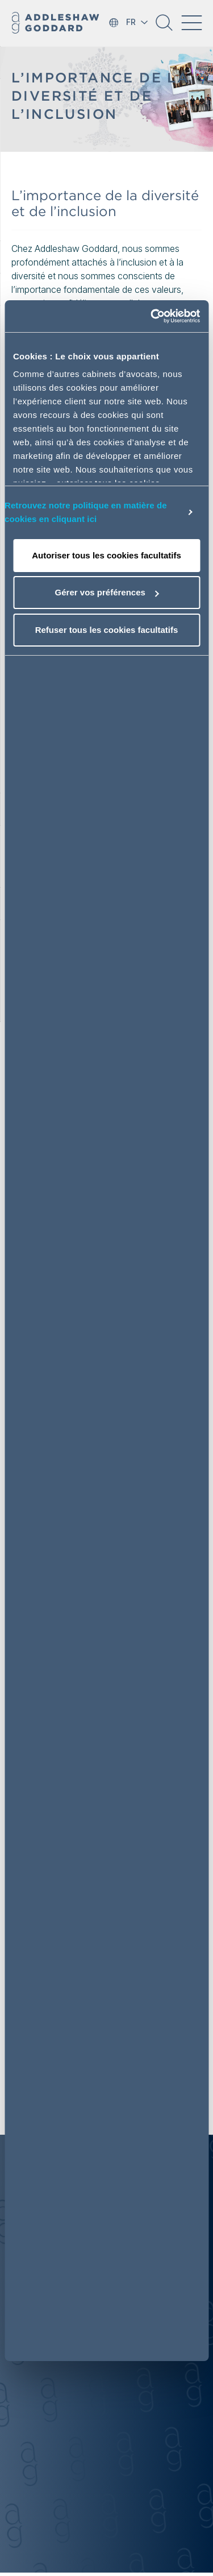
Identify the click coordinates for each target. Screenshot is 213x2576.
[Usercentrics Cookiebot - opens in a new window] (151, 316)
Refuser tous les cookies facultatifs (106, 630)
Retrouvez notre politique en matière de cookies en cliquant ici (86, 512)
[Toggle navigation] (191, 22)
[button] (164, 26)
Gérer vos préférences (107, 592)
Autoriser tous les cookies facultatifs (106, 555)
